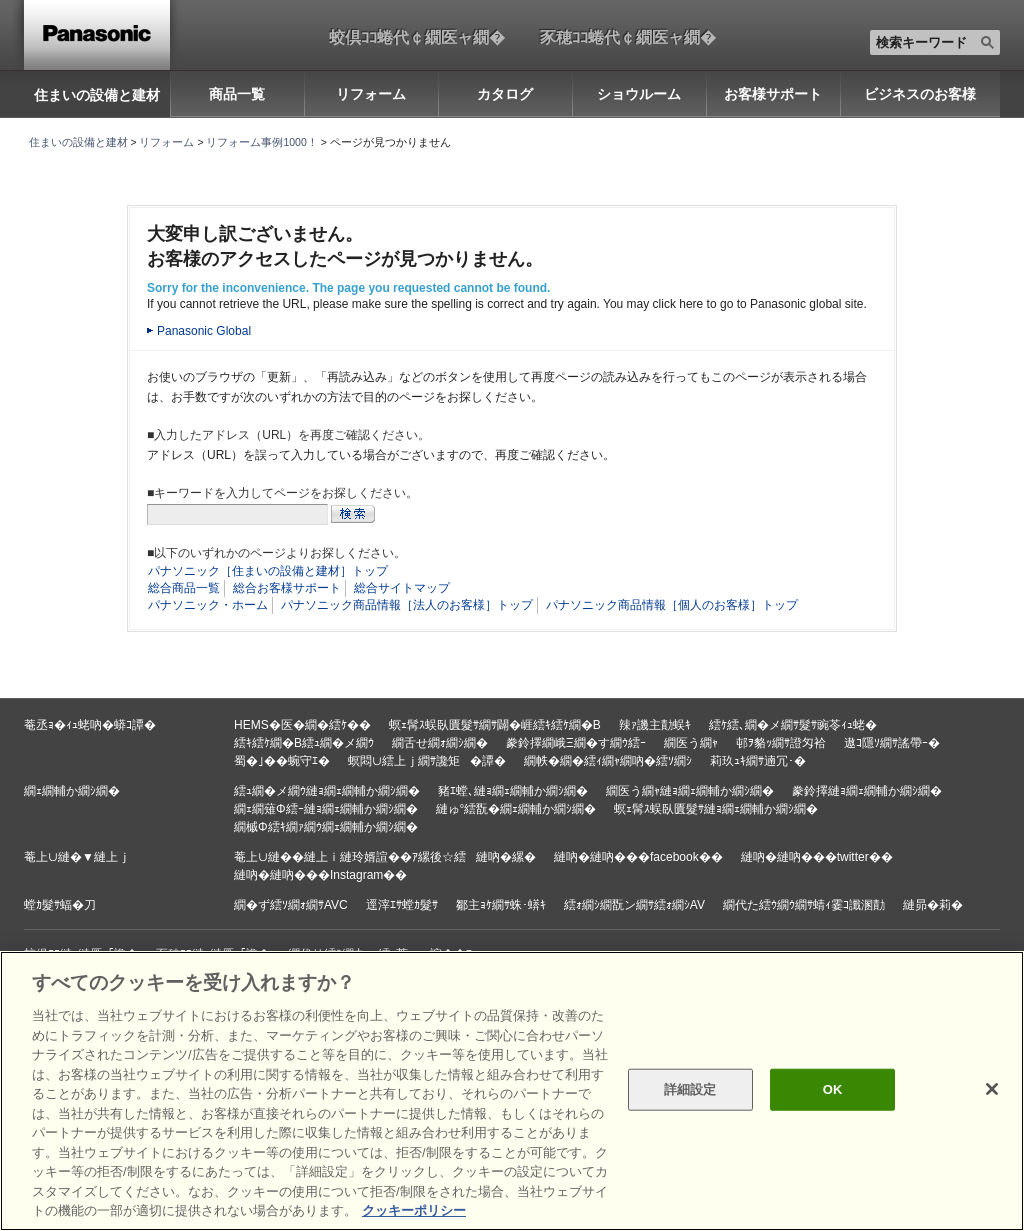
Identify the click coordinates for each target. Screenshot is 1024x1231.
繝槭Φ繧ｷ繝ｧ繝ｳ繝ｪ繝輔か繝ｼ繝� (326, 827)
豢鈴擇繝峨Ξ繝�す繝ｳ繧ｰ (576, 743)
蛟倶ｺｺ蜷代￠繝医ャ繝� (417, 37)
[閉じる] (992, 1089)
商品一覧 (237, 94)
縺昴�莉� (933, 905)
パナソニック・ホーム (208, 605)
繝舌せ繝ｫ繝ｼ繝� (440, 743)
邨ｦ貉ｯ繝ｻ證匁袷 (781, 743)
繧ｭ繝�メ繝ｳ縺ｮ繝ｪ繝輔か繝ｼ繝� (327, 791)
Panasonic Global (204, 331)
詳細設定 (690, 1089)
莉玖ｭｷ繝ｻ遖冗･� (758, 761)
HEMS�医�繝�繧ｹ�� (302, 725)
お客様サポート (773, 94)
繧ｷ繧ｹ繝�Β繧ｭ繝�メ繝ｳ (304, 743)
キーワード (0, 0)
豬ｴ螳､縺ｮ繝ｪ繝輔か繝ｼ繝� (513, 791)
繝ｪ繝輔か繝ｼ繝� (72, 791)
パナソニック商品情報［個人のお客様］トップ (672, 605)
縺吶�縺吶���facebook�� (638, 857)
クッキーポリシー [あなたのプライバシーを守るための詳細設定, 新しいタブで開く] (414, 1210)
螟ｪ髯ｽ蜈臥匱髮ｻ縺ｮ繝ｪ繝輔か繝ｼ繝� (716, 809)
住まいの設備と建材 (97, 95)
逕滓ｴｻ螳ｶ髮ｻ (402, 905)
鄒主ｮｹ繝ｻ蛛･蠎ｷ (501, 905)
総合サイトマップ (402, 588)
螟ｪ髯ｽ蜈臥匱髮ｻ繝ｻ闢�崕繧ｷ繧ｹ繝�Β (495, 725)
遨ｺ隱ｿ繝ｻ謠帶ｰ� (892, 743)
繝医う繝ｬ (691, 743)
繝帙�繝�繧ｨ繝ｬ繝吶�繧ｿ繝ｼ (608, 761)
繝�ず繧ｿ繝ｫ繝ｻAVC (291, 905)
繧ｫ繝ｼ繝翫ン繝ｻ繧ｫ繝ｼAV (634, 905)
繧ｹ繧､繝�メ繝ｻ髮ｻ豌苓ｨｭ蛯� (793, 725)
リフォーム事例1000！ (261, 142)
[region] (512, 1091)
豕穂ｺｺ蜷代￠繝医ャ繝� (628, 37)
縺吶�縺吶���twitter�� (817, 857)
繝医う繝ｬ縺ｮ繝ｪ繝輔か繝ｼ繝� (690, 791)
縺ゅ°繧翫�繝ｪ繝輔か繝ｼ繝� (516, 809)
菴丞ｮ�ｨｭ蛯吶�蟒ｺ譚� (90, 725)
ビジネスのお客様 (920, 94)
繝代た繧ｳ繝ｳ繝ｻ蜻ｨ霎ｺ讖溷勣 (804, 905)
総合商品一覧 (184, 588)
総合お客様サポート (287, 588)
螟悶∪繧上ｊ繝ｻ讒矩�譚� (427, 761)
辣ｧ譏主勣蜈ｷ (655, 725)
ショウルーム (639, 94)
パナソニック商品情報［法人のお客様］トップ (407, 605)
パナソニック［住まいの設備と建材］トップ (268, 571)
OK (833, 1089)
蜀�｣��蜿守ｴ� (282, 761)
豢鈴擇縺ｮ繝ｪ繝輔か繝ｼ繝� (867, 791)
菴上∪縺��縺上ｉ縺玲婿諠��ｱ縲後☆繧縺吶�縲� (385, 857)
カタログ (505, 94)
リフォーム (371, 94)
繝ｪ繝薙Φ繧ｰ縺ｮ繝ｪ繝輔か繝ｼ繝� (326, 809)
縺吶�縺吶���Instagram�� (320, 875)
